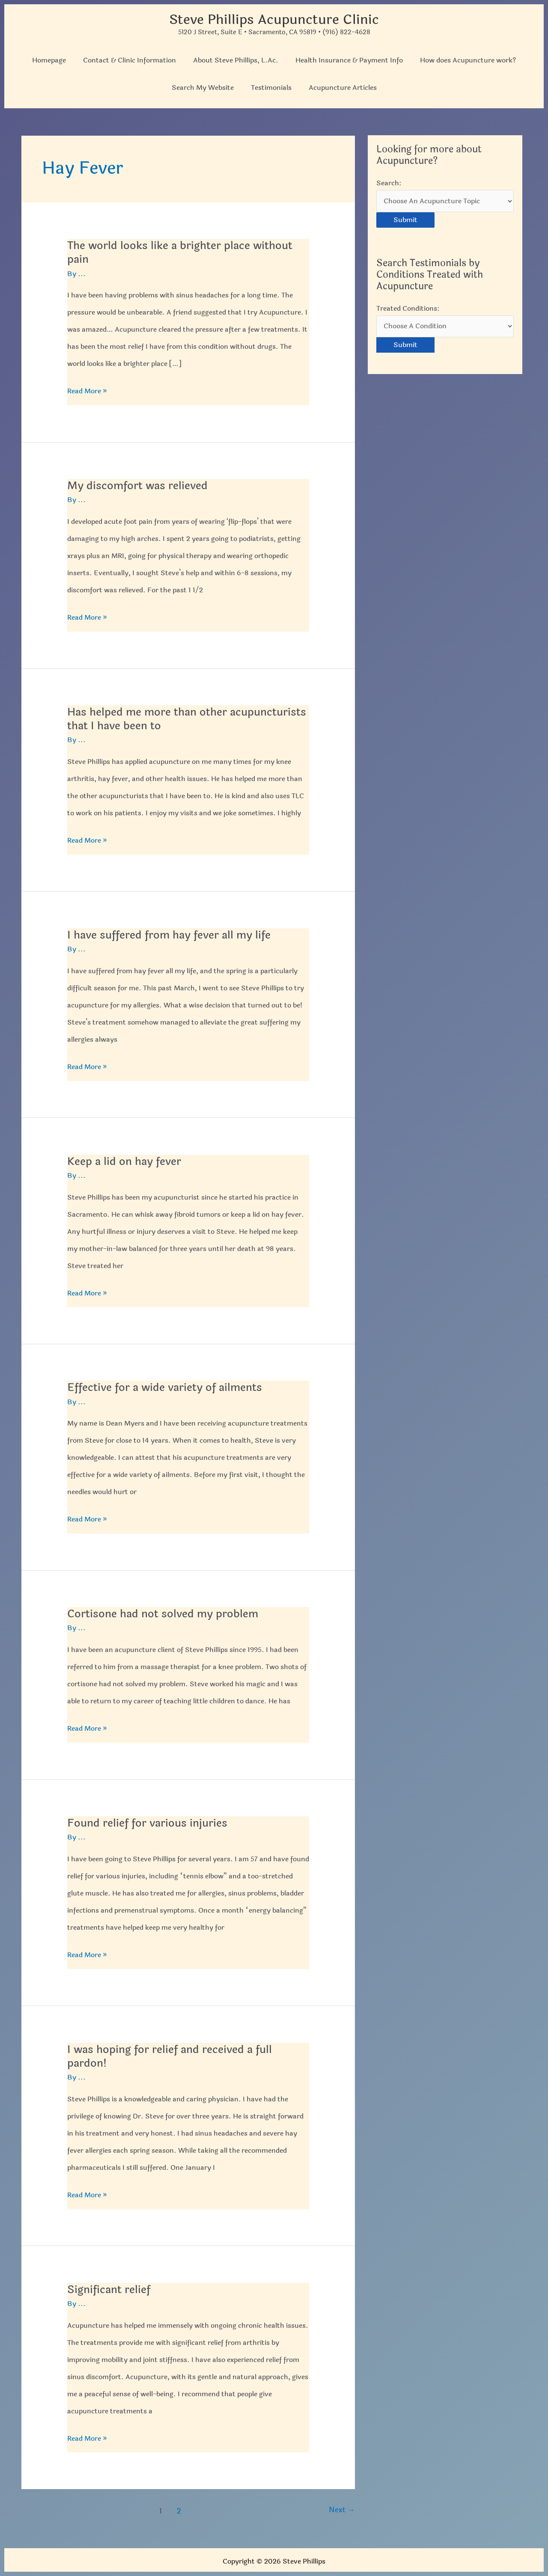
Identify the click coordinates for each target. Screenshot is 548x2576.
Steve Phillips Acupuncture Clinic (274, 19)
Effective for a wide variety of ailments (168, 1386)
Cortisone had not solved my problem (165, 1612)
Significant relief (110, 2287)
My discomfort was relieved (139, 485)
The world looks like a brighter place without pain (183, 252)
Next (342, 2508)
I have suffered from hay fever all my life (172, 934)
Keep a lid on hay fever (126, 1160)
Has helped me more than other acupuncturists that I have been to (157, 718)
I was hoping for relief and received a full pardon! (172, 2054)
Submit (405, 220)
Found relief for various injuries (149, 1821)
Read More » (87, 391)
